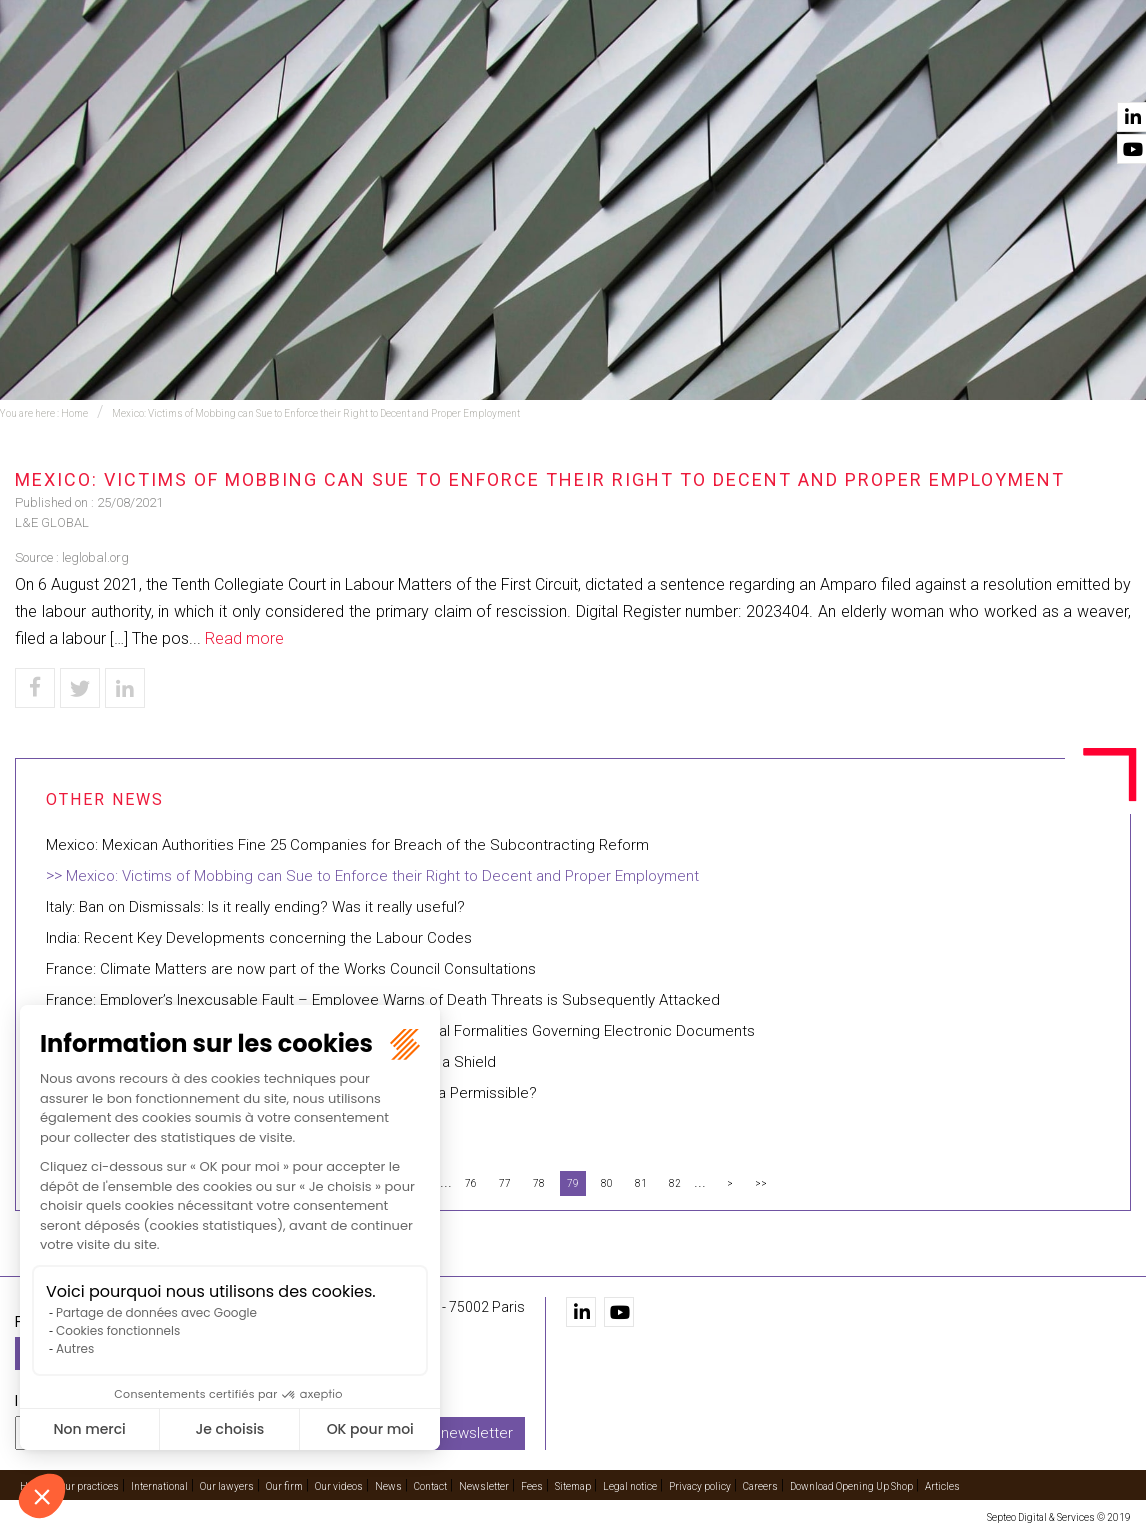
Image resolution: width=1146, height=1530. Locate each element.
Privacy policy (700, 1486)
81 (641, 1183)
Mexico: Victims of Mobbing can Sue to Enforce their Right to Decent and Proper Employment (316, 413)
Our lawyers (731, 71)
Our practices (384, 71)
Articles (942, 1486)
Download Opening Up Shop (851, 1486)
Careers (760, 1486)
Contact (1099, 71)
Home (285, 71)
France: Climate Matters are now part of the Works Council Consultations (291, 969)
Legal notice (630, 1486)
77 (505, 1183)
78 (539, 1183)
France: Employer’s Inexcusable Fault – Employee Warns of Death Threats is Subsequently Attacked (383, 1000)
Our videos (934, 71)
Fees (532, 1486)
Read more (244, 638)
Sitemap (573, 1486)
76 (471, 1183)
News (1021, 71)
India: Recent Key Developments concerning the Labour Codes (259, 938)
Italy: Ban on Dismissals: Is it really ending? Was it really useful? (255, 907)
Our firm (837, 71)
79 (573, 1183)
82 (675, 1183)
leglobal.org (95, 557)
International (605, 71)
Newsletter (484, 1486)
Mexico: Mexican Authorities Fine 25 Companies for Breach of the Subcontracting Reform (347, 845)
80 (607, 1183)
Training (494, 71)
